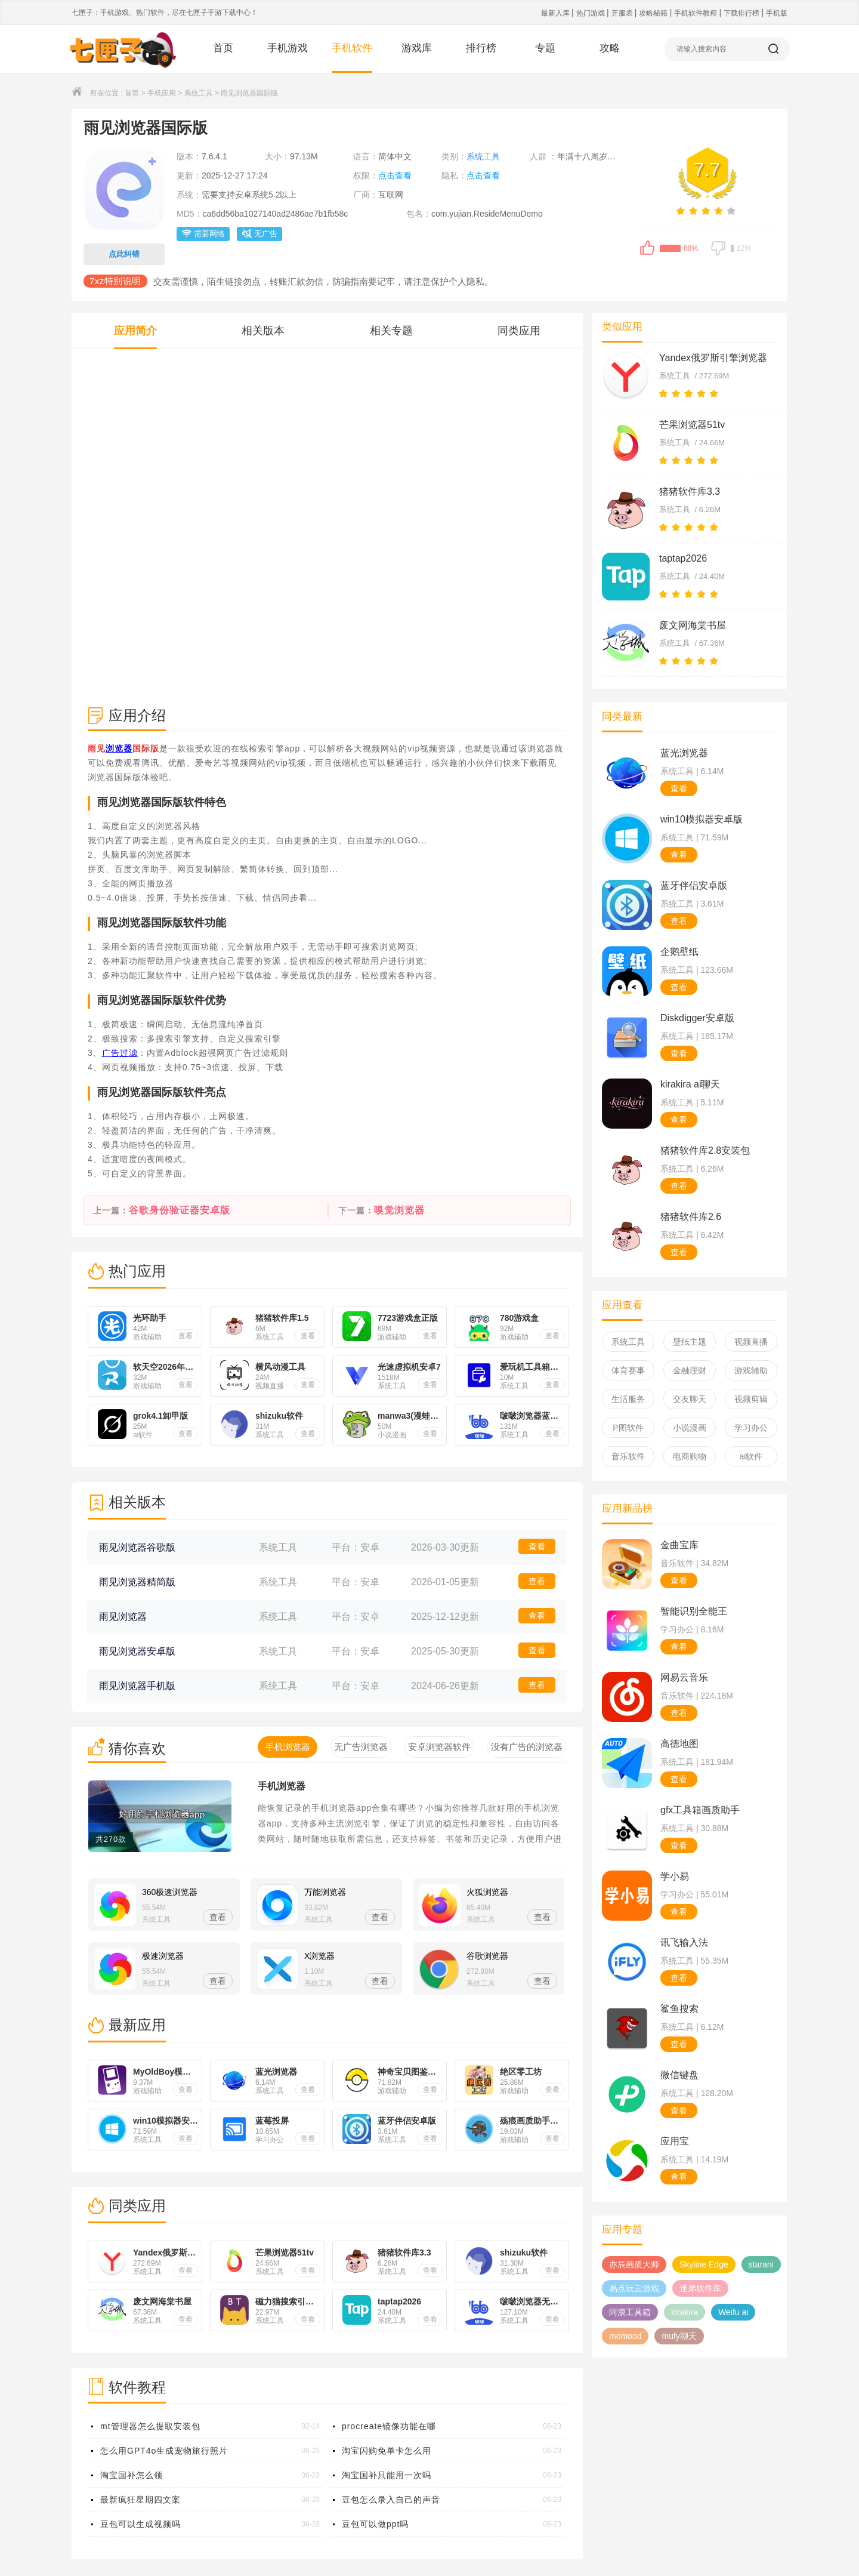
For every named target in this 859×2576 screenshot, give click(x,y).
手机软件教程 (696, 13)
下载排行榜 (742, 13)
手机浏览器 (281, 1786)
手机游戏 (287, 48)
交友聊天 (689, 1399)
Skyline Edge (703, 2264)
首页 (223, 48)
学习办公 (751, 1427)
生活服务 (628, 1399)
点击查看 (395, 175)
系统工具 (198, 93)
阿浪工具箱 (630, 2312)
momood (625, 2336)
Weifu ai (733, 2312)
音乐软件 (628, 1456)
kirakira (684, 2312)
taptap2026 (683, 558)
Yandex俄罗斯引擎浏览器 (713, 358)
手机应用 (161, 93)
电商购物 (689, 1456)
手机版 (776, 13)
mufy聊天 (679, 2336)
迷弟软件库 (700, 2288)
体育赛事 (628, 1370)
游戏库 (416, 48)
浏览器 (119, 748)
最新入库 (556, 13)
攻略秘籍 (654, 13)
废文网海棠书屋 (692, 625)
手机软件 (352, 48)
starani (761, 2264)
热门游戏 (591, 13)
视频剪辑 (751, 1399)
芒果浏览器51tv (692, 425)
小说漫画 (689, 1427)
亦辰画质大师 (634, 2264)
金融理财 (689, 1370)
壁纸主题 (689, 1341)
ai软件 (751, 1456)
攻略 (610, 48)
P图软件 (628, 1427)
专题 (545, 48)
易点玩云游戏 (634, 2288)
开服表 (623, 13)
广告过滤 (120, 1053)
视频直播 (751, 1341)
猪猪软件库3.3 (689, 491)
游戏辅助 (751, 1370)
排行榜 (481, 48)
